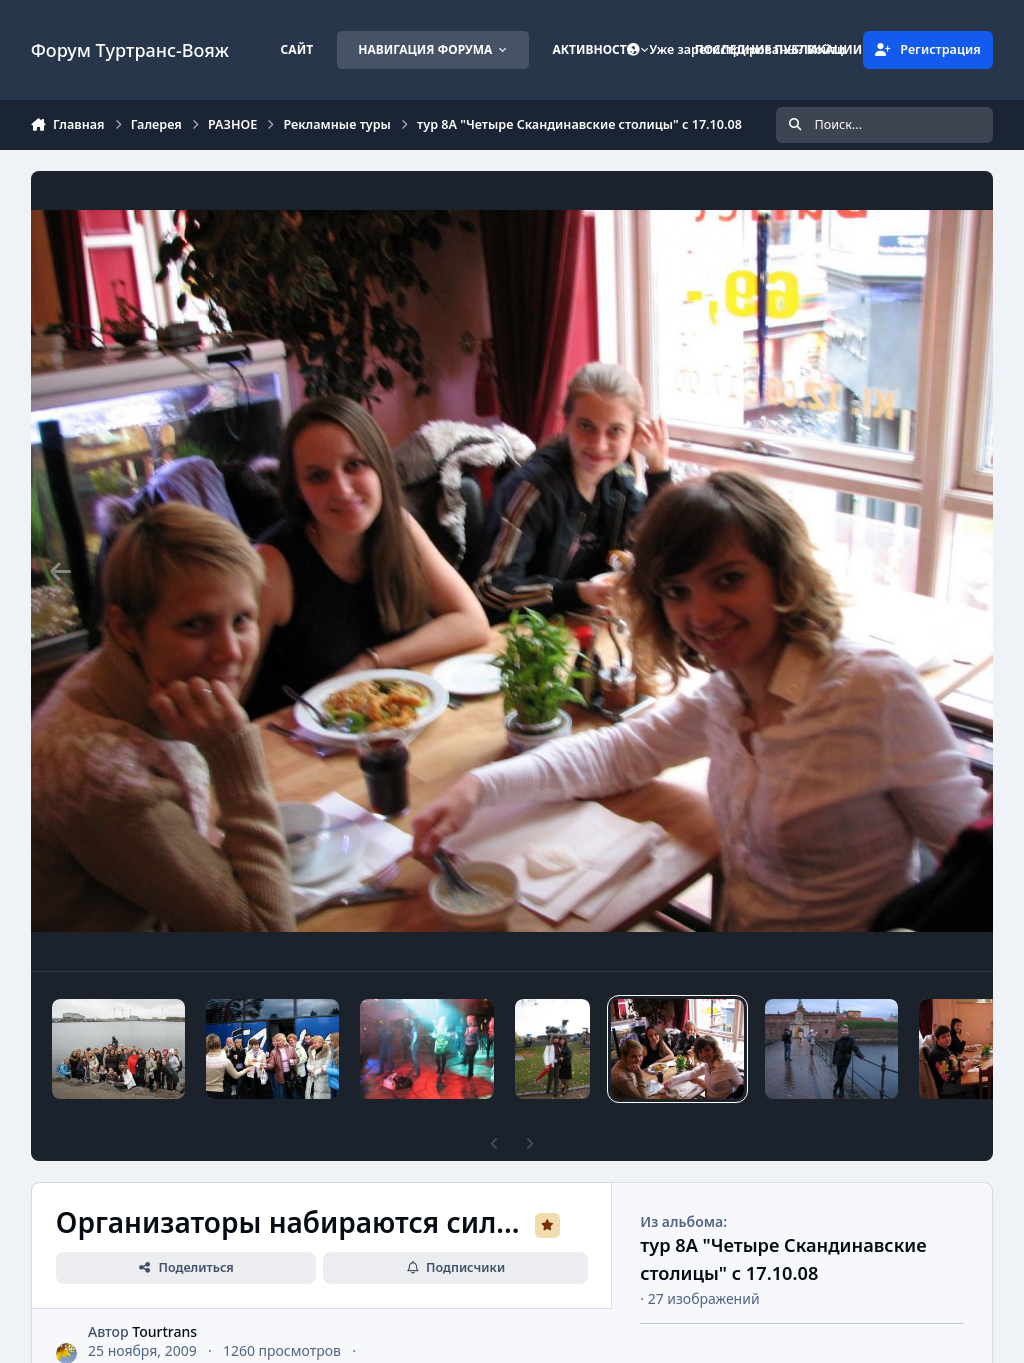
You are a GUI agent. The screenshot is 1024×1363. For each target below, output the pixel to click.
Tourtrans (164, 1331)
